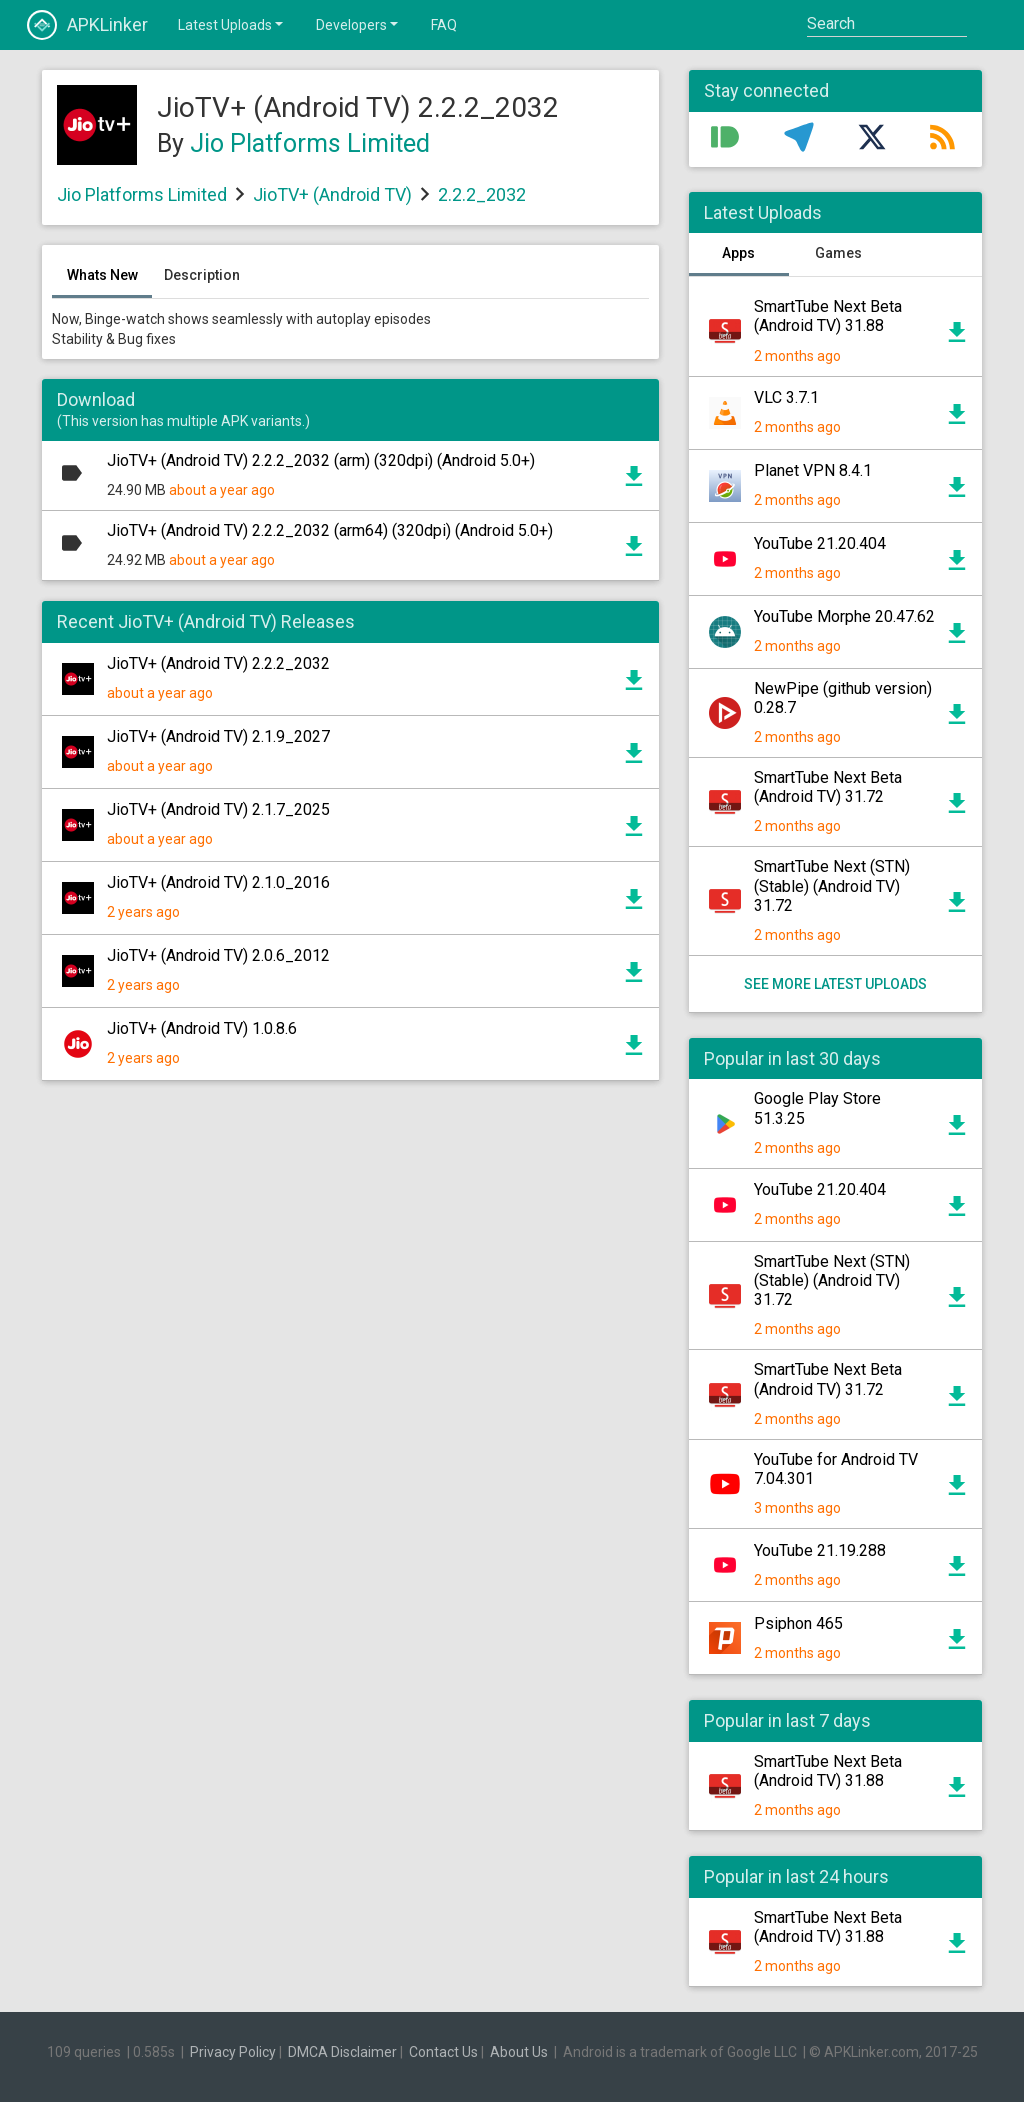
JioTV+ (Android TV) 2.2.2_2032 (218, 663)
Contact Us (443, 2052)
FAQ (444, 25)
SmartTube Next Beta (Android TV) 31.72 (828, 787)
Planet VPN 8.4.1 (813, 470)
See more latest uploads (835, 984)
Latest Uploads (232, 24)
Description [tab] (202, 275)
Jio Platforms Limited (310, 143)
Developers (358, 24)
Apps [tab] (738, 253)
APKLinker (87, 25)
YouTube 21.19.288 (820, 1550)
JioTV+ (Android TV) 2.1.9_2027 (218, 736)
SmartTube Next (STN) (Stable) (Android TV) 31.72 (832, 885)
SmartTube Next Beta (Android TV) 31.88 (828, 316)
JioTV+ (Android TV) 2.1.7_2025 (218, 809)
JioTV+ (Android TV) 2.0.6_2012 (218, 955)
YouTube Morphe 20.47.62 (844, 616)
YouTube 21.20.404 (820, 543)
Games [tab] (838, 253)
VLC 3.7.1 (786, 397)
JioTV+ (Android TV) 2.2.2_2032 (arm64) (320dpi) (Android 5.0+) (330, 530)
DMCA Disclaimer (342, 2052)
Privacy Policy (233, 2052)
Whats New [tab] (102, 275)
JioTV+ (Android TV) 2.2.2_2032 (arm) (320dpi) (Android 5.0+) (321, 460)
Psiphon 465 (798, 1623)
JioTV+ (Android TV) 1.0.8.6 (202, 1028)
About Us (519, 2052)
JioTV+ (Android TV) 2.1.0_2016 (218, 882)
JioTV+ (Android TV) (332, 194)
